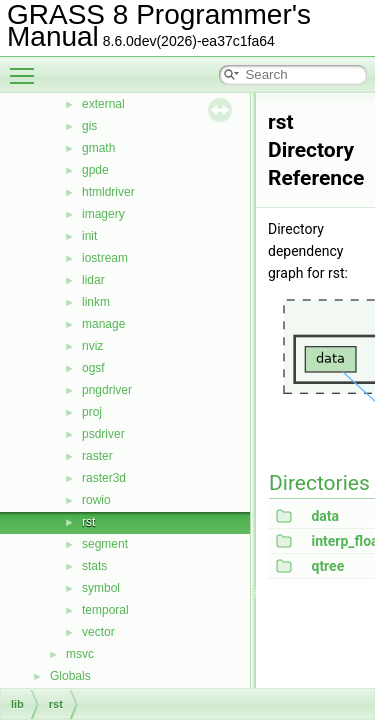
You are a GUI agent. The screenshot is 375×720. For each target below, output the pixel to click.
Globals (70, 676)
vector (98, 632)
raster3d (104, 478)
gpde (95, 170)
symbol (101, 588)
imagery (103, 214)
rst (88, 522)
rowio (96, 500)
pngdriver (107, 390)
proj (92, 412)
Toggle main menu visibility (27, 67)
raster (97, 456)
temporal (105, 610)
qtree (327, 566)
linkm (96, 302)
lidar (93, 280)
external (103, 104)
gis (89, 126)
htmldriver (108, 192)
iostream (105, 258)
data (325, 516)
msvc (80, 654)
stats (94, 566)
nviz (92, 346)
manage (103, 324)
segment (105, 544)
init (89, 236)
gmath (98, 148)
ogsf (93, 368)
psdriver (103, 434)
